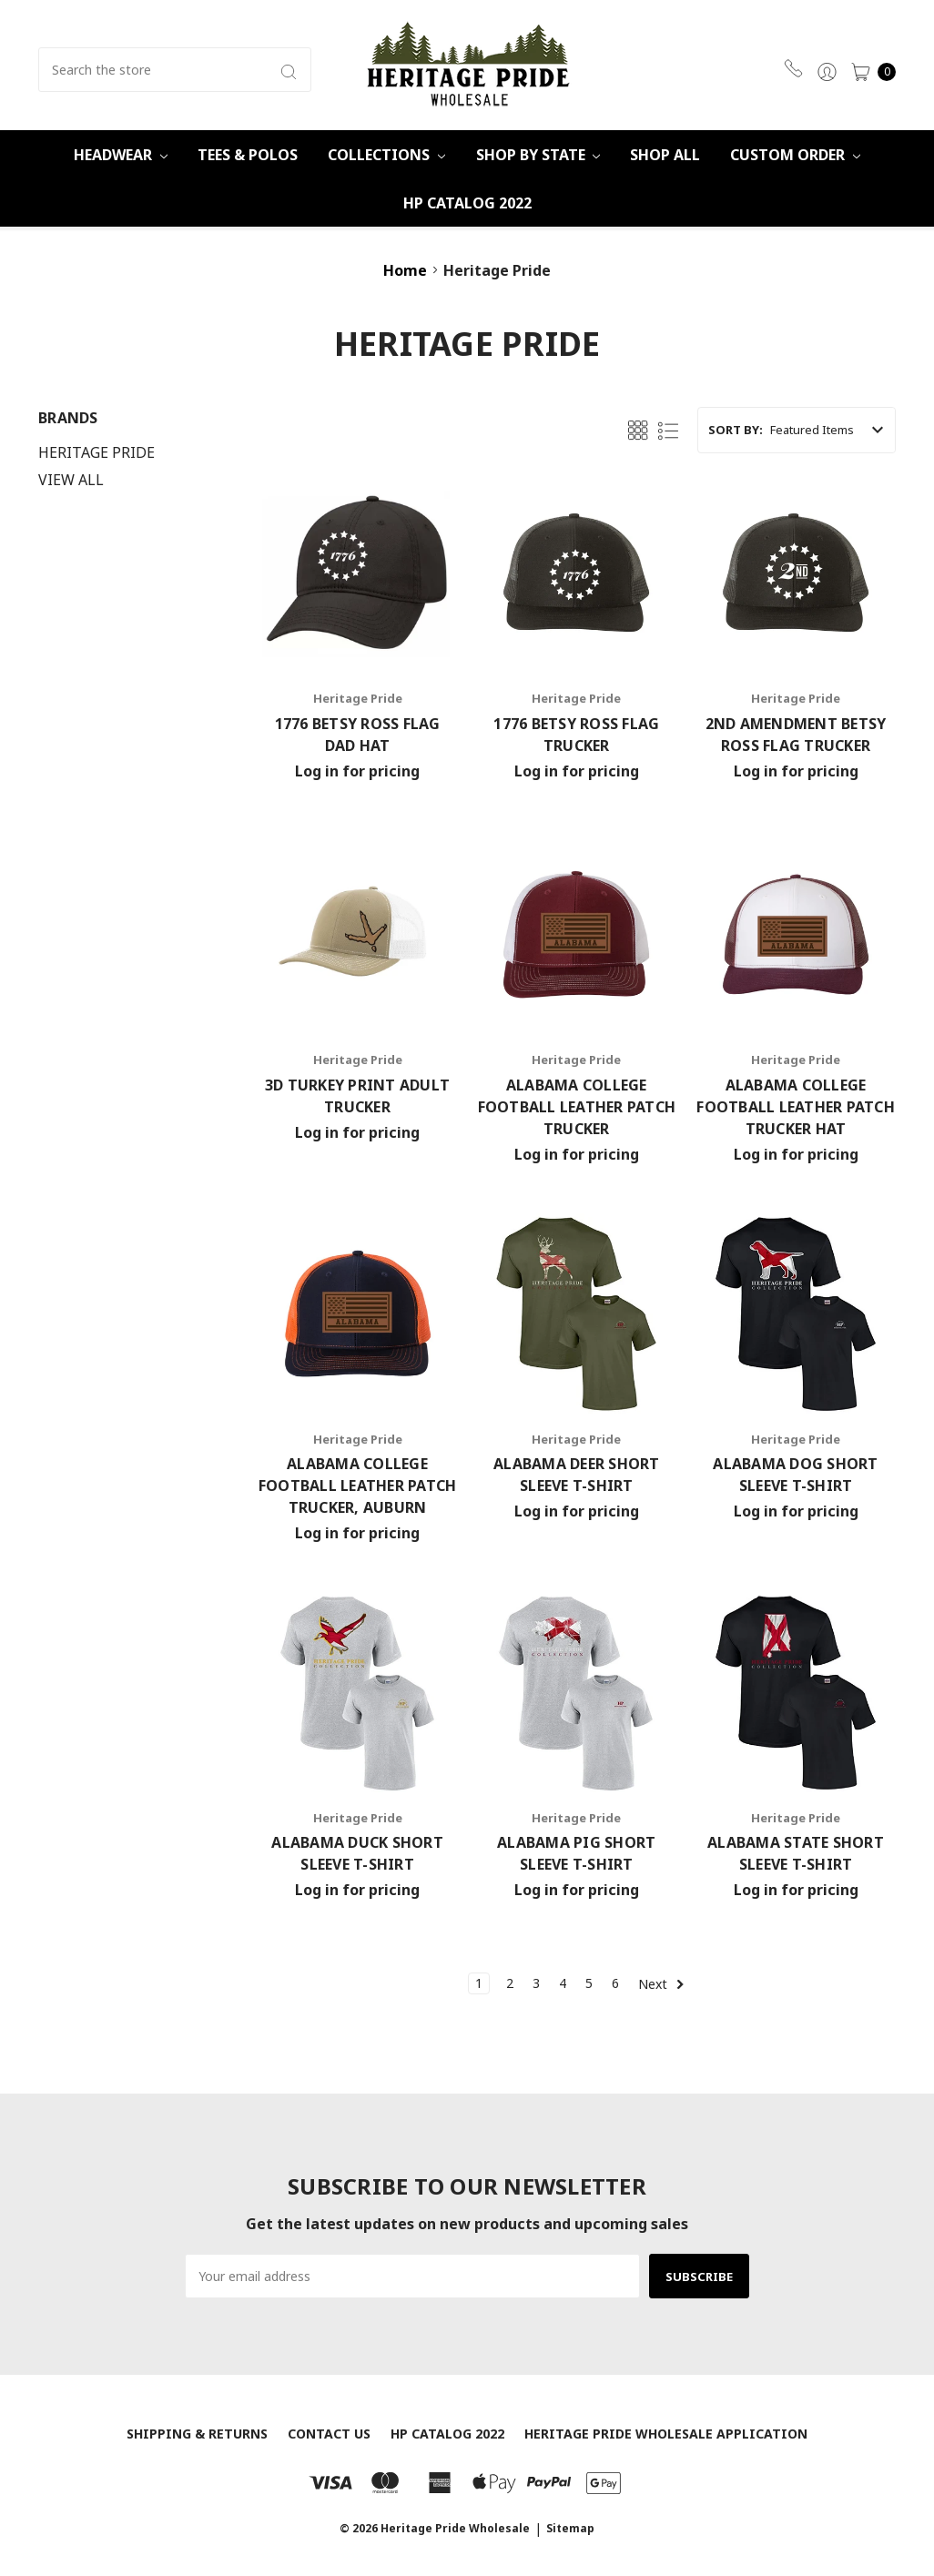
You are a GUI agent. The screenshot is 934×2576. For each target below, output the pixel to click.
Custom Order (795, 155)
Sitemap (570, 2528)
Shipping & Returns (197, 2433)
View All (71, 480)
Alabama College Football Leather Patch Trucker (577, 1107)
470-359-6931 (793, 68)
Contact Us (329, 2433)
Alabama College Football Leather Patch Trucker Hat (795, 1107)
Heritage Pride (96, 452)
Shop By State (538, 155)
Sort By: (735, 429)
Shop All (665, 155)
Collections (386, 155)
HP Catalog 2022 (467, 203)
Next (661, 1984)
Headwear (121, 155)
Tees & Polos (248, 155)
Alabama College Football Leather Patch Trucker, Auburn (358, 1485)
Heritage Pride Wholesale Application (665, 2433)
